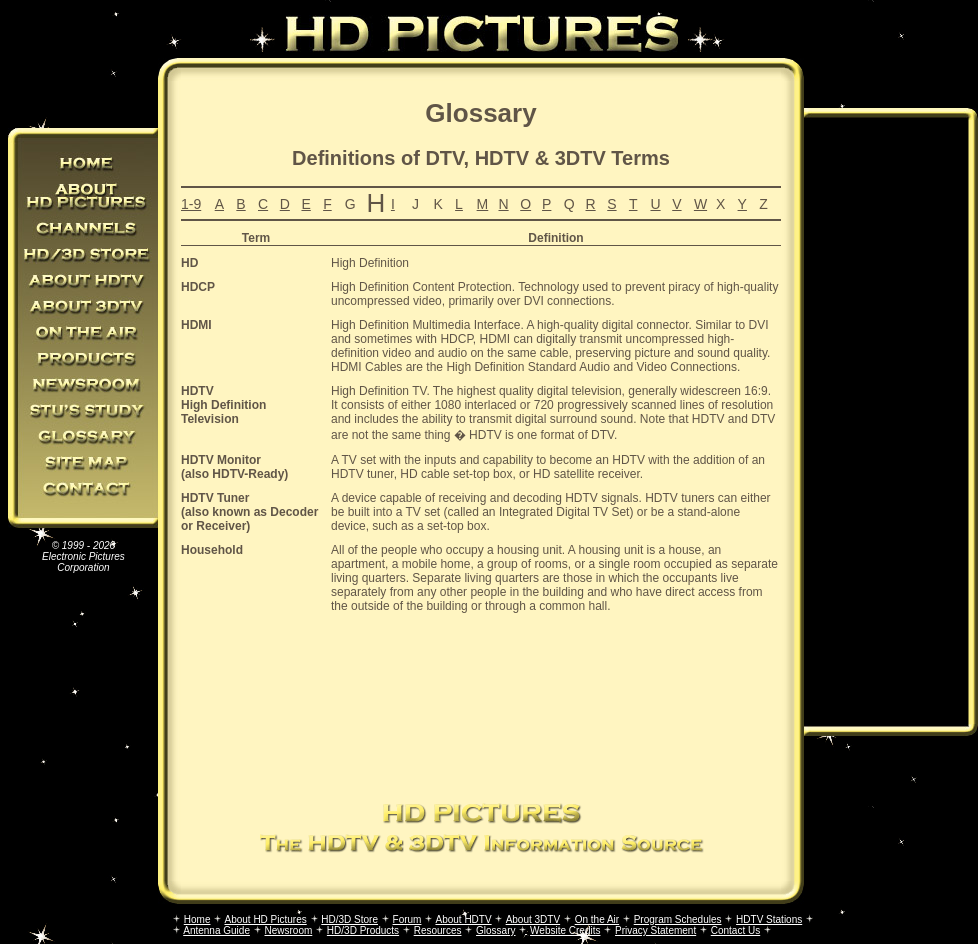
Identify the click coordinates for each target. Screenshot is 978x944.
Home (197, 919)
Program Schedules (678, 919)
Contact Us (735, 930)
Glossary (495, 930)
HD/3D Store (349, 919)
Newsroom (289, 930)
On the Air (597, 919)
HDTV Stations (769, 919)
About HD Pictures (265, 919)
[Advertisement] (474, 705)
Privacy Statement (655, 930)
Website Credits (565, 930)
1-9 (191, 204)
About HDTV (463, 919)
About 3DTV (533, 919)
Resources (438, 930)
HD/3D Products (363, 930)
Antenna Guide (216, 930)
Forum (407, 919)
